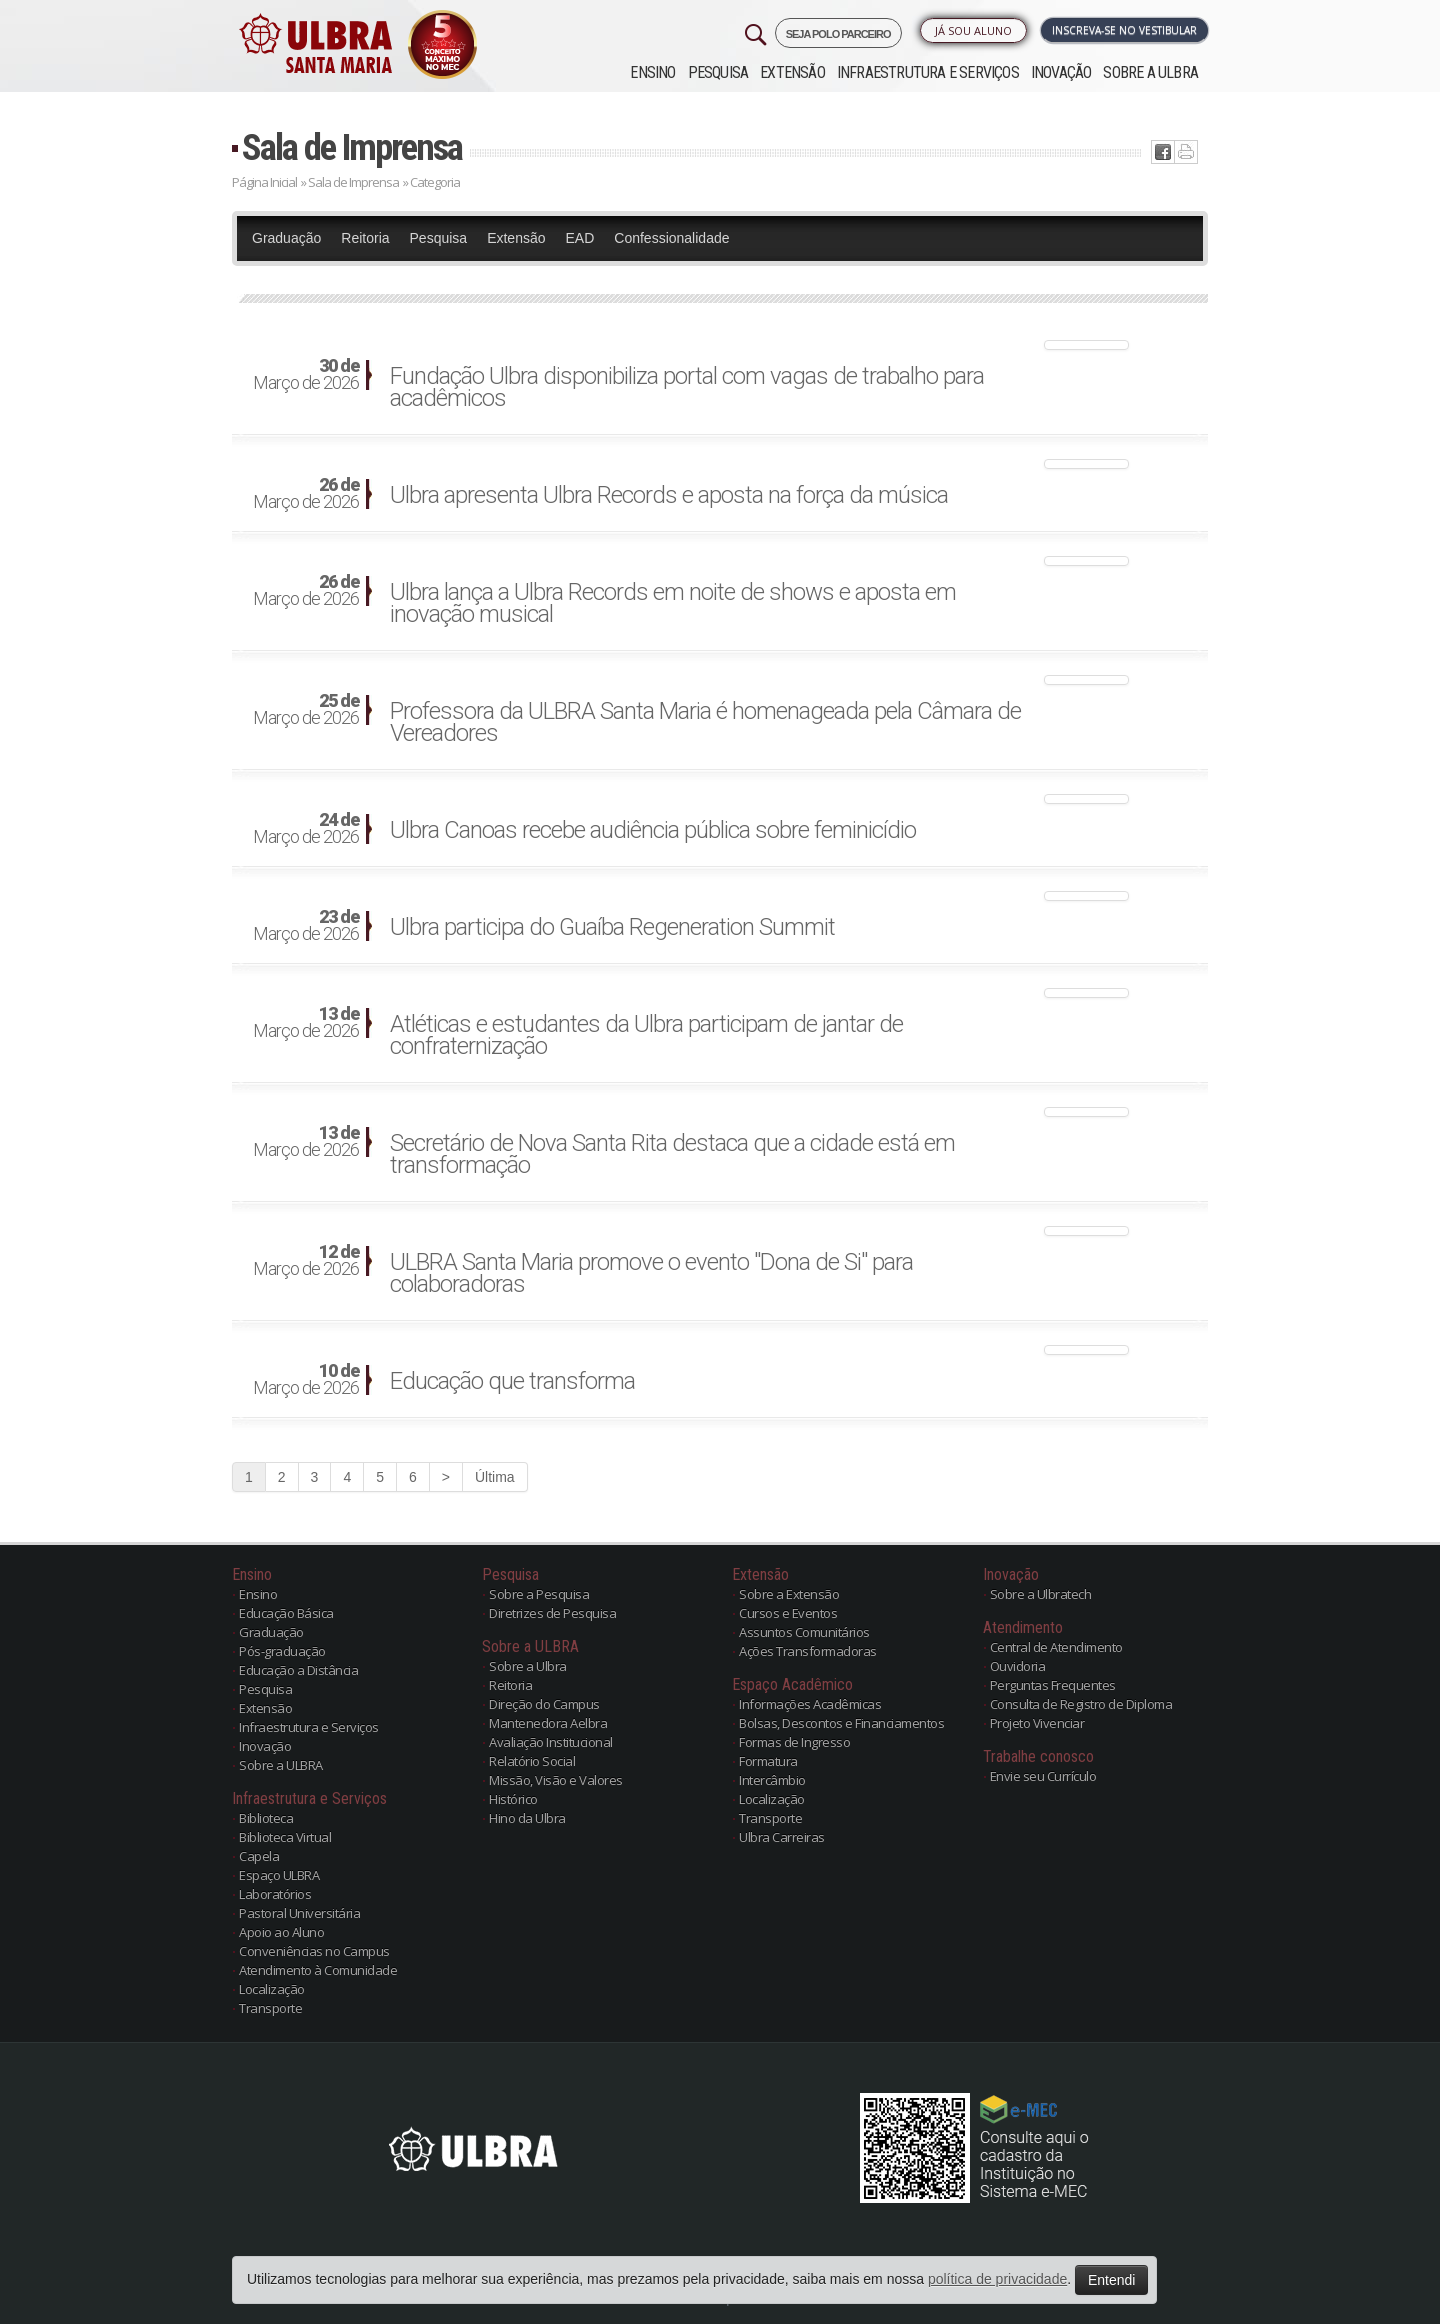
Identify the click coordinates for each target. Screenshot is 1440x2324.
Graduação (286, 238)
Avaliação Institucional (551, 1742)
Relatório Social (532, 1761)
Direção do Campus (544, 1704)
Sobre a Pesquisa (539, 1594)
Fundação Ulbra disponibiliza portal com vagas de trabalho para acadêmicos (687, 387)
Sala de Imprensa (352, 147)
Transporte (270, 2008)
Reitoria (365, 238)
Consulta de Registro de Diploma (1081, 1704)
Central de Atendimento (1056, 1647)
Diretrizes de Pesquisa (552, 1613)
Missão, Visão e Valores (556, 1780)
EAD (580, 238)
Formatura (768, 1761)
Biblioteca (266, 1818)
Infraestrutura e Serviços (928, 72)
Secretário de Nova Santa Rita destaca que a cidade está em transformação (672, 1154)
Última (495, 1477)
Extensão (792, 72)
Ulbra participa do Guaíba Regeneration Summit (612, 927)
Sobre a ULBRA (1150, 72)
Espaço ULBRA (279, 1875)
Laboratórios (275, 1894)
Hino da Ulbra (527, 1818)
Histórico (513, 1799)
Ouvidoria (1018, 1666)
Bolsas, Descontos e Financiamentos (841, 1723)
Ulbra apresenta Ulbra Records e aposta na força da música (669, 495)
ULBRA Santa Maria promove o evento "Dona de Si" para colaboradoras (651, 1273)
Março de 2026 (306, 375)
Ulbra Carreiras (782, 1837)
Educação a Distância (298, 1670)
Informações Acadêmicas (810, 1704)
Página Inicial (264, 182)
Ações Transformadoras (808, 1651)
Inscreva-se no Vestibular (1124, 30)
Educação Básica (286, 1613)
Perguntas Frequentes (1053, 1685)
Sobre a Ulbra (528, 1666)
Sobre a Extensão (789, 1594)
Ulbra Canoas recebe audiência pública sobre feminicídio (653, 830)
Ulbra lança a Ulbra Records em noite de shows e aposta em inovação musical (673, 603)
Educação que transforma (512, 1381)
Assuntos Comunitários (804, 1632)
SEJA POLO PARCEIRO (838, 34)
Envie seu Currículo (1043, 1776)
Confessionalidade (671, 238)
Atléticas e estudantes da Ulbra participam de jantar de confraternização (646, 1035)
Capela (259, 1856)
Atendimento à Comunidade (318, 1970)
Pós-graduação (282, 1651)
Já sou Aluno (973, 30)
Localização (272, 1989)
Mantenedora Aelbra (548, 1723)
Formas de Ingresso (794, 1742)
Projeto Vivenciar (1037, 1723)
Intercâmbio (772, 1780)
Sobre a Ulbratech (1041, 1594)
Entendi (1111, 2280)
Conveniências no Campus (314, 1951)
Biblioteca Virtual (285, 1837)
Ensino (652, 72)
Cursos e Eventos (788, 1613)
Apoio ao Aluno (281, 1932)
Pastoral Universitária (299, 1913)
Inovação (1061, 72)
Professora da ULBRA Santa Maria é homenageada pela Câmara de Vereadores (705, 722)
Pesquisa (718, 72)
